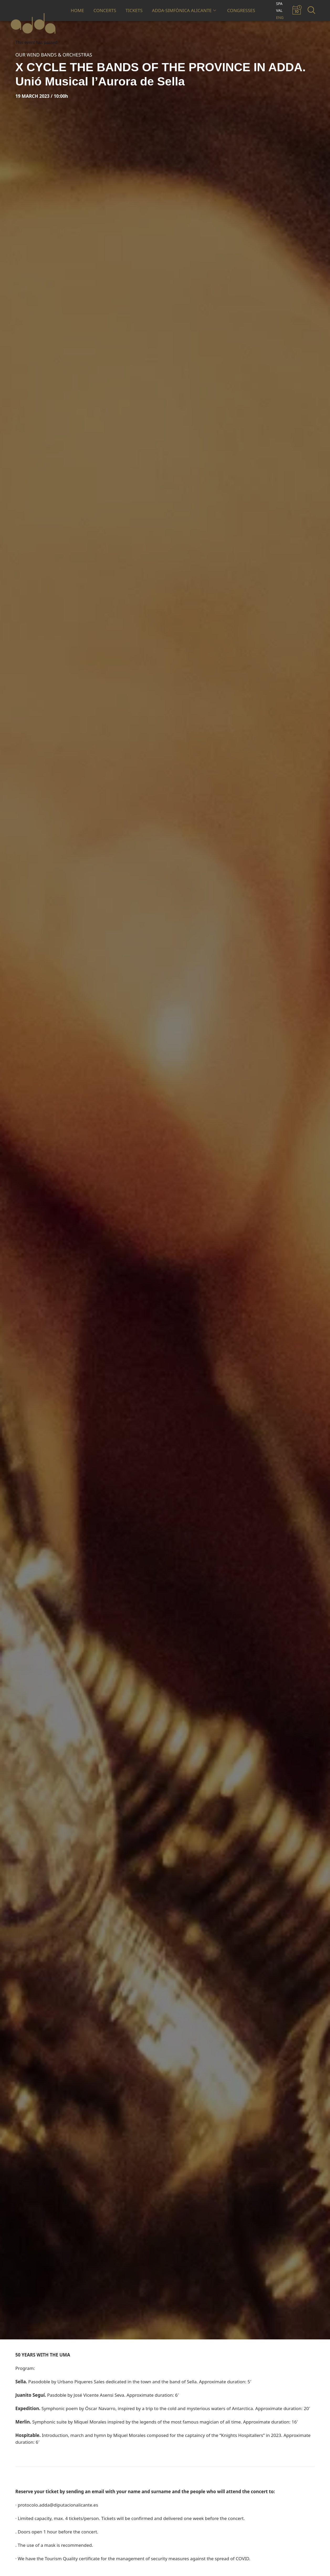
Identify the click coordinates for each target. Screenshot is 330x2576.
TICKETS (134, 10)
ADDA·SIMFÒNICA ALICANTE (184, 10)
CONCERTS (104, 10)
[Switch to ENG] (280, 17)
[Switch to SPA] (280, 3)
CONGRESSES (241, 10)
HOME (77, 10)
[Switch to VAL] (280, 10)
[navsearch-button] (310, 10)
